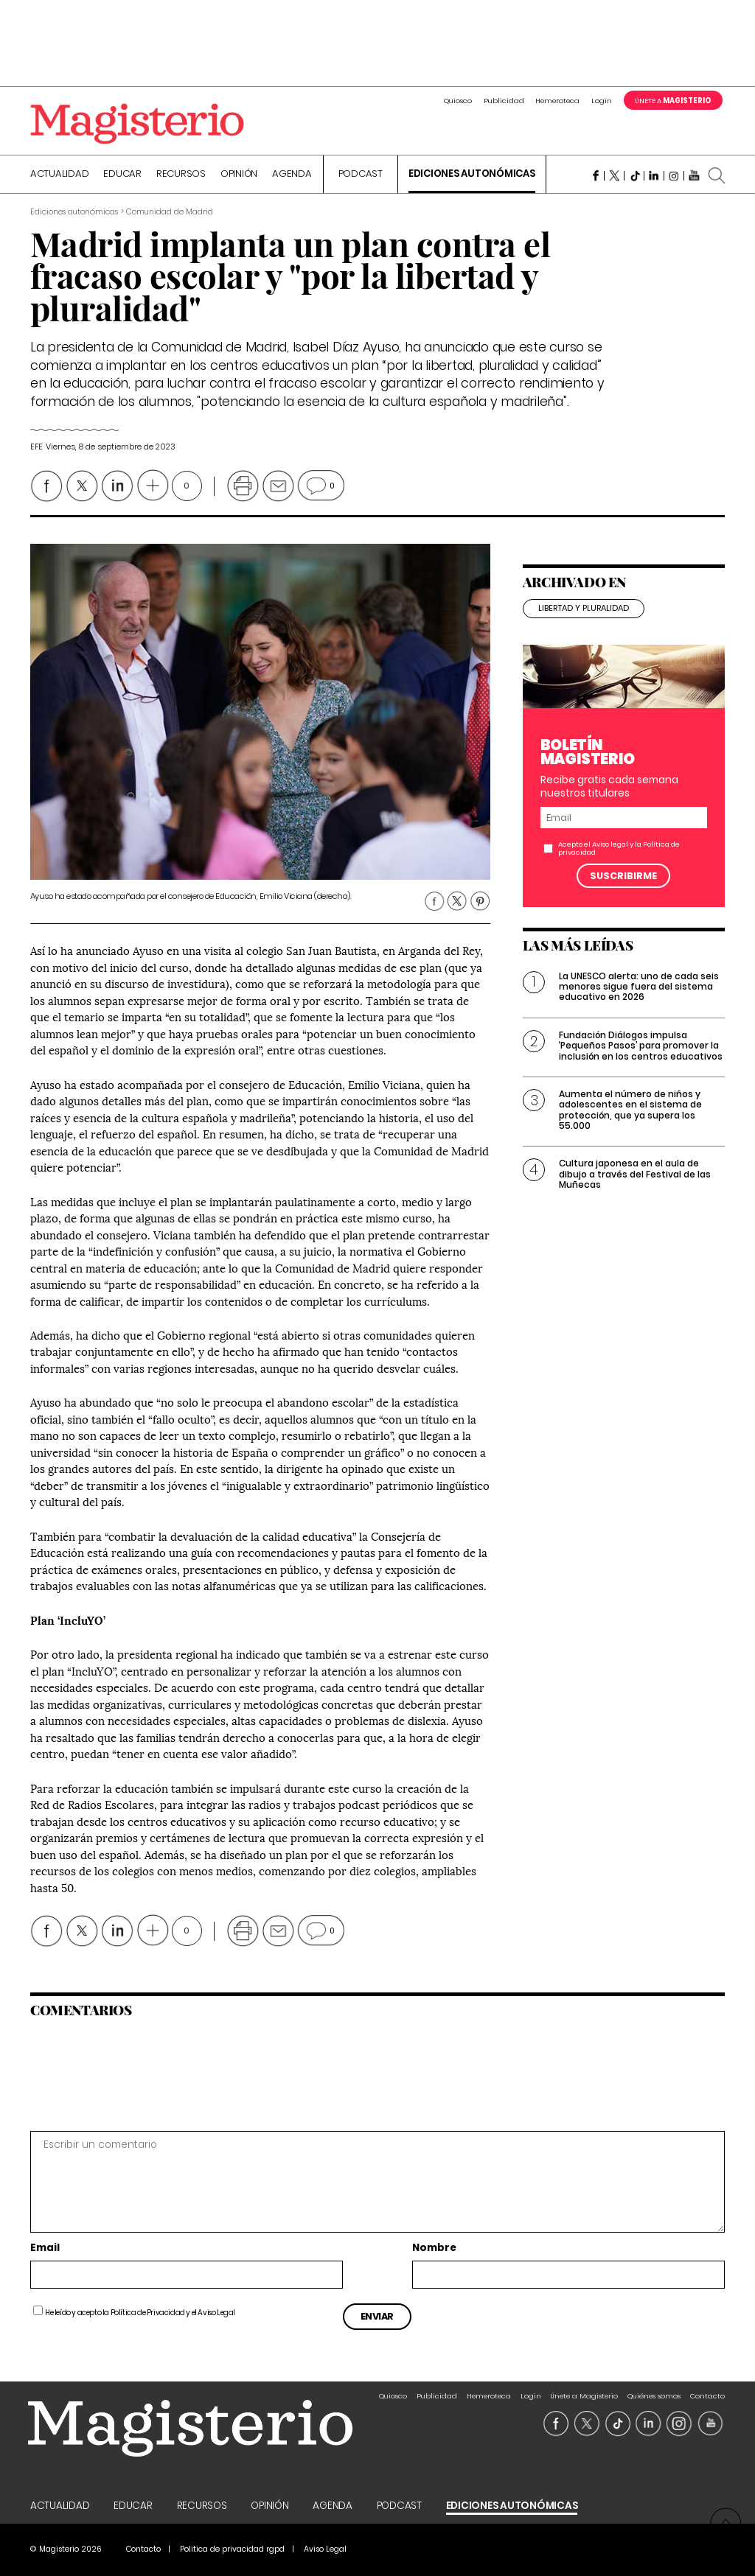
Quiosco (458, 100)
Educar (122, 175)
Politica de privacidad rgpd (232, 2549)
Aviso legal (610, 844)
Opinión (238, 175)
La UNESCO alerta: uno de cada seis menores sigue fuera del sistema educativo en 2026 (639, 987)
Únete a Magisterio (584, 2396)
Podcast (360, 175)
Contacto (707, 2396)
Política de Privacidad (148, 2312)
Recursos (181, 175)
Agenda (292, 175)
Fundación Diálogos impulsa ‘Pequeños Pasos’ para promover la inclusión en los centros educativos (641, 1046)
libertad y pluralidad (583, 608)
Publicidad (504, 100)
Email (45, 2248)
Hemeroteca (557, 100)
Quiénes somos (654, 2396)
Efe (36, 446)
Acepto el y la (619, 848)
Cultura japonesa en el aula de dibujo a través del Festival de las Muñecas (635, 1174)
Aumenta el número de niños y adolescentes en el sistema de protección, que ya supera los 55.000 (630, 1110)
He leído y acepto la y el (140, 2312)
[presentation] (131, 2073)
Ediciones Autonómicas (471, 175)
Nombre (434, 2248)
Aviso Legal (216, 2312)
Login (601, 100)
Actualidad (59, 175)
